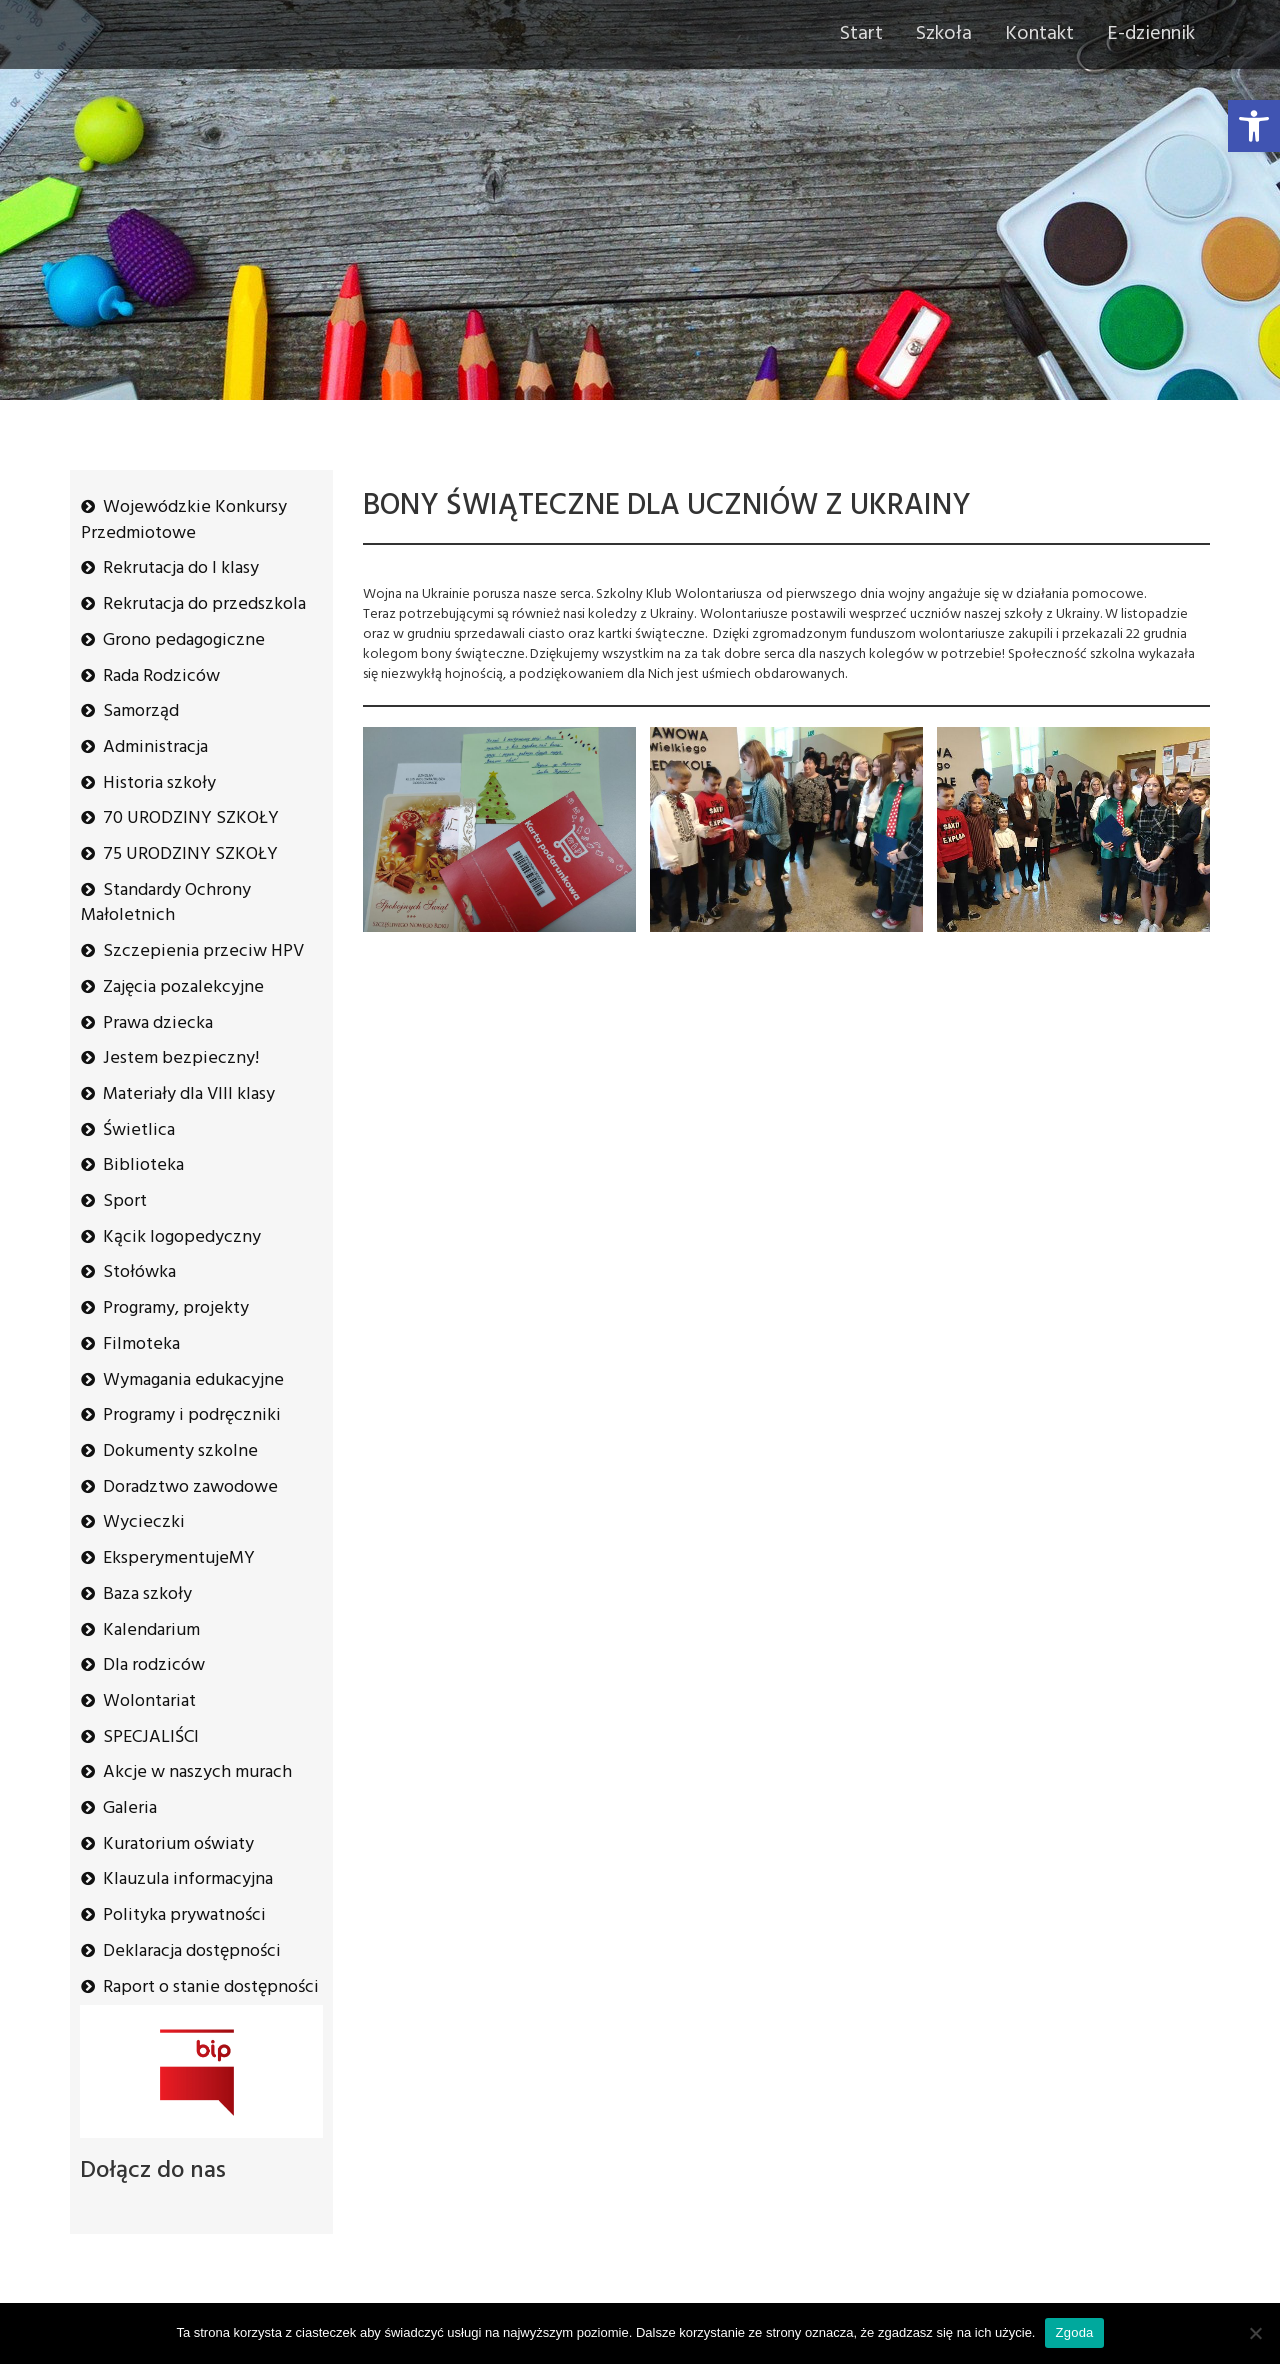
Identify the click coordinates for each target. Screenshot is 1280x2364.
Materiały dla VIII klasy (189, 1094)
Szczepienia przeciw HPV (203, 951)
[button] (1254, 126)
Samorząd (141, 711)
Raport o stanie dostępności (211, 1987)
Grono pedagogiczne (184, 640)
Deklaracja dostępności (192, 1951)
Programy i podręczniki (192, 1415)
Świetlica (139, 1130)
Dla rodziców (154, 1665)
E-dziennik (1151, 34)
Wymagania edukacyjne (193, 1380)
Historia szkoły (159, 783)
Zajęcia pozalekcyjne (183, 987)
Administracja (155, 747)
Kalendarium (151, 1630)
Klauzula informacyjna (188, 1879)
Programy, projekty (176, 1308)
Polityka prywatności (184, 1915)
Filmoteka (141, 1344)
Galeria (130, 1808)
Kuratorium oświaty (178, 1844)
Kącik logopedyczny (182, 1237)
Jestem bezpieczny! (181, 1058)
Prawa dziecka (158, 1023)
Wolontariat (149, 1701)
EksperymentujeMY (179, 1558)
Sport (125, 1201)
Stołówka (139, 1272)
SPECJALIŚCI (151, 1737)
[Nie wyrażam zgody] (1255, 2333)
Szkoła (944, 34)
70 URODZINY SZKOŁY (191, 818)
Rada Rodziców (161, 676)
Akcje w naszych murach (197, 1772)
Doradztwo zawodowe (190, 1487)
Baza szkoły (147, 1594)
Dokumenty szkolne (180, 1451)
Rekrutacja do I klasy (181, 568)
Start (861, 34)
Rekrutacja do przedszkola (204, 604)
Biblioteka (143, 1165)
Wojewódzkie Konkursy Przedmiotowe (184, 520)
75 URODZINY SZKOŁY (190, 854)
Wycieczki (144, 1522)
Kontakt (1039, 34)
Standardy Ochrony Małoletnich (166, 903)
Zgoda (1074, 2332)
